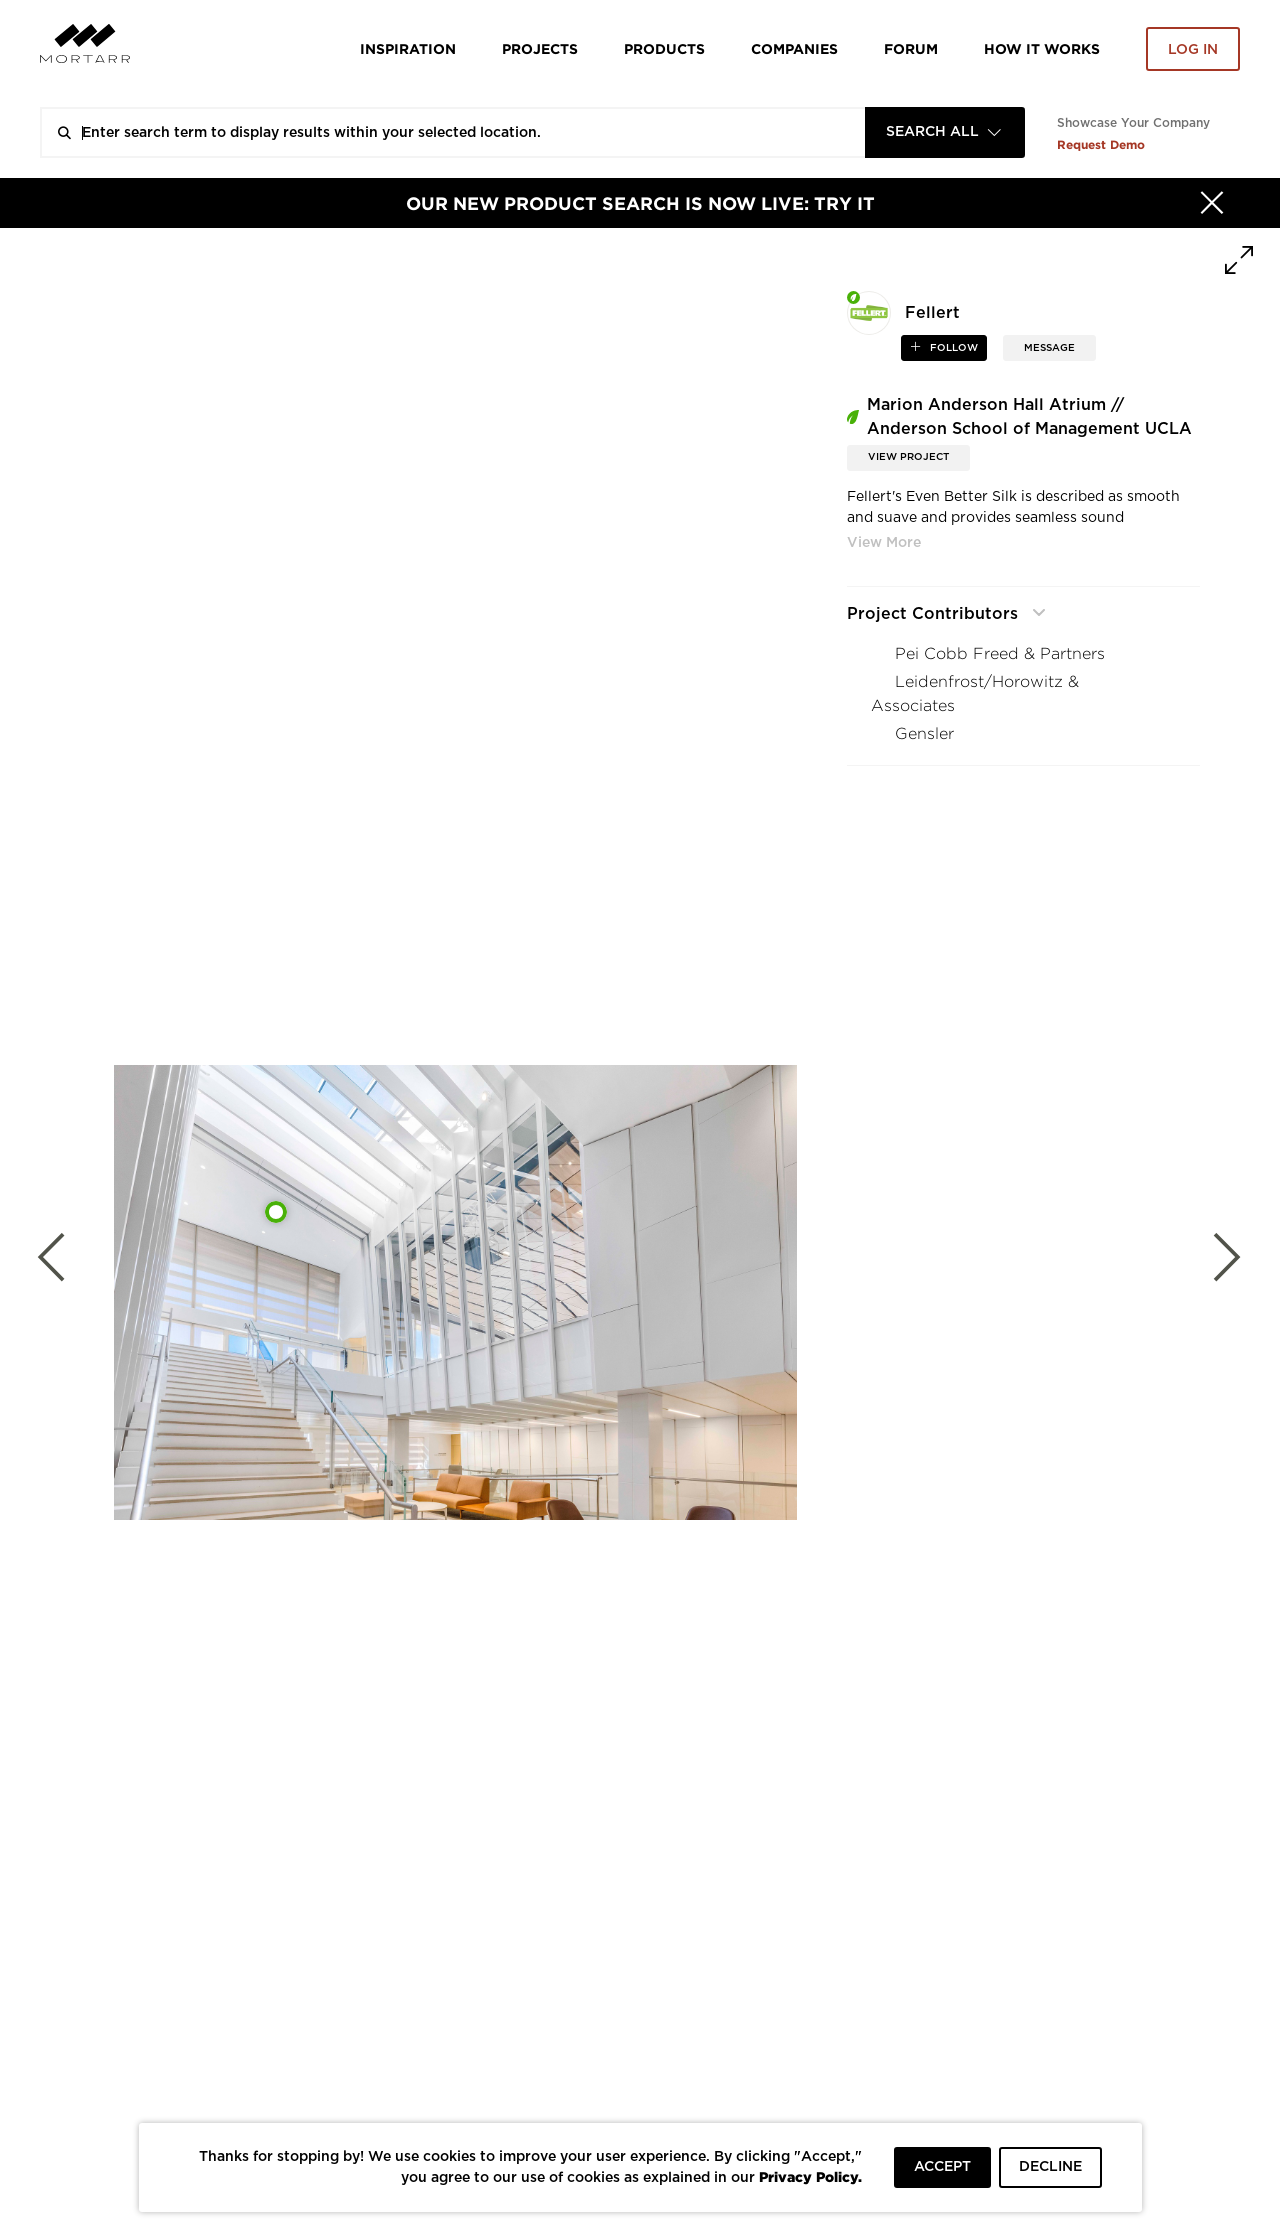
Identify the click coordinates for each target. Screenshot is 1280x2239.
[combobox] (945, 132)
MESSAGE (1049, 348)
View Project (908, 457)
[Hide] (1212, 203)
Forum (911, 48)
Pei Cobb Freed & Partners (1000, 653)
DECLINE (1050, 2167)
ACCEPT (942, 2167)
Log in (1193, 50)
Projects (540, 48)
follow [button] (952, 348)
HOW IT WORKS (1042, 48)
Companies (794, 48)
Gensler (924, 733)
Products (664, 48)
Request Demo (1101, 144)
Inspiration (408, 48)
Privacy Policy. (810, 2176)
